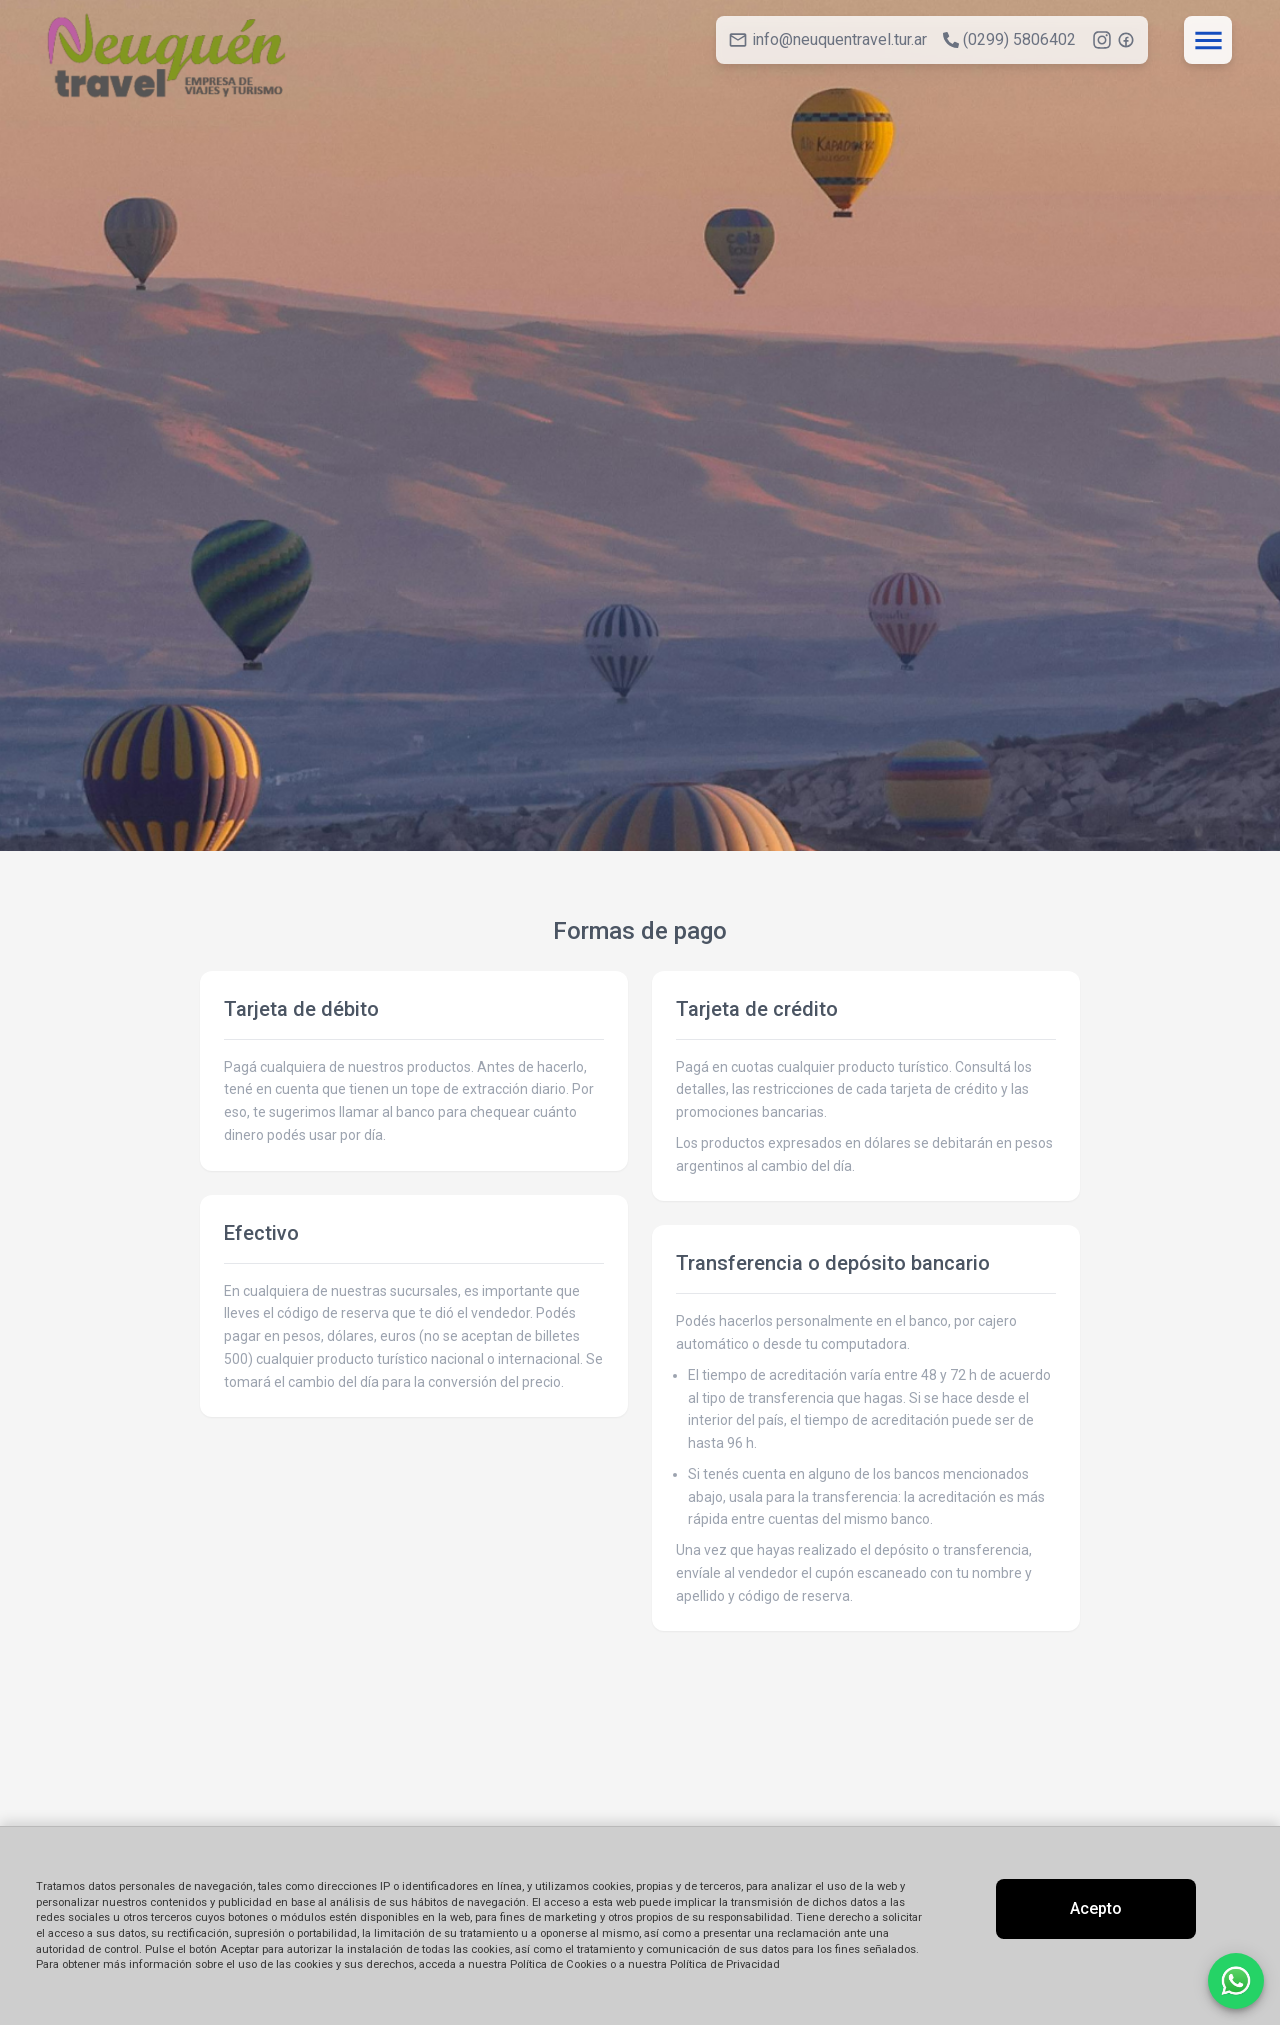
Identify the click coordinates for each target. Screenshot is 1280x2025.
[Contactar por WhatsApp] (1236, 1981)
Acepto (1096, 1908)
